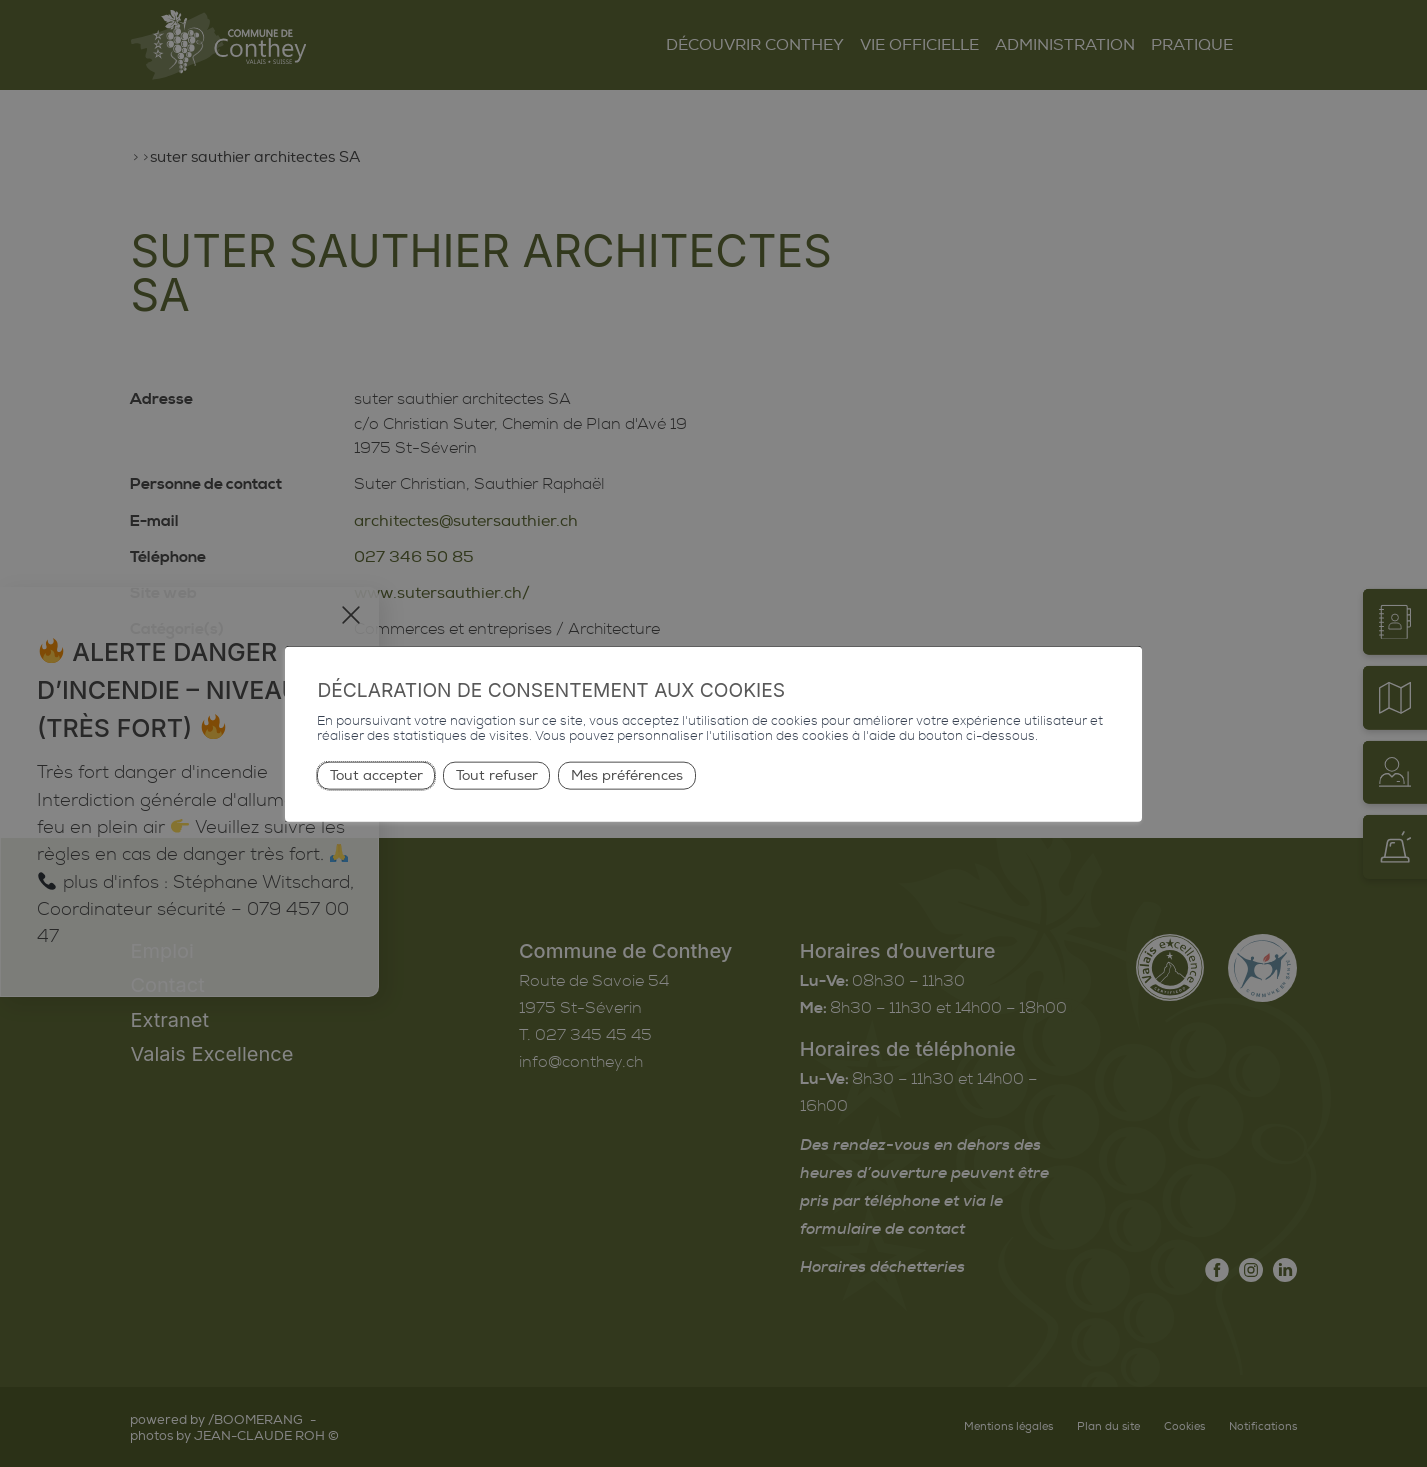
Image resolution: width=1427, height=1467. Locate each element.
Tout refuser (497, 775)
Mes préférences (627, 775)
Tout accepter (376, 775)
